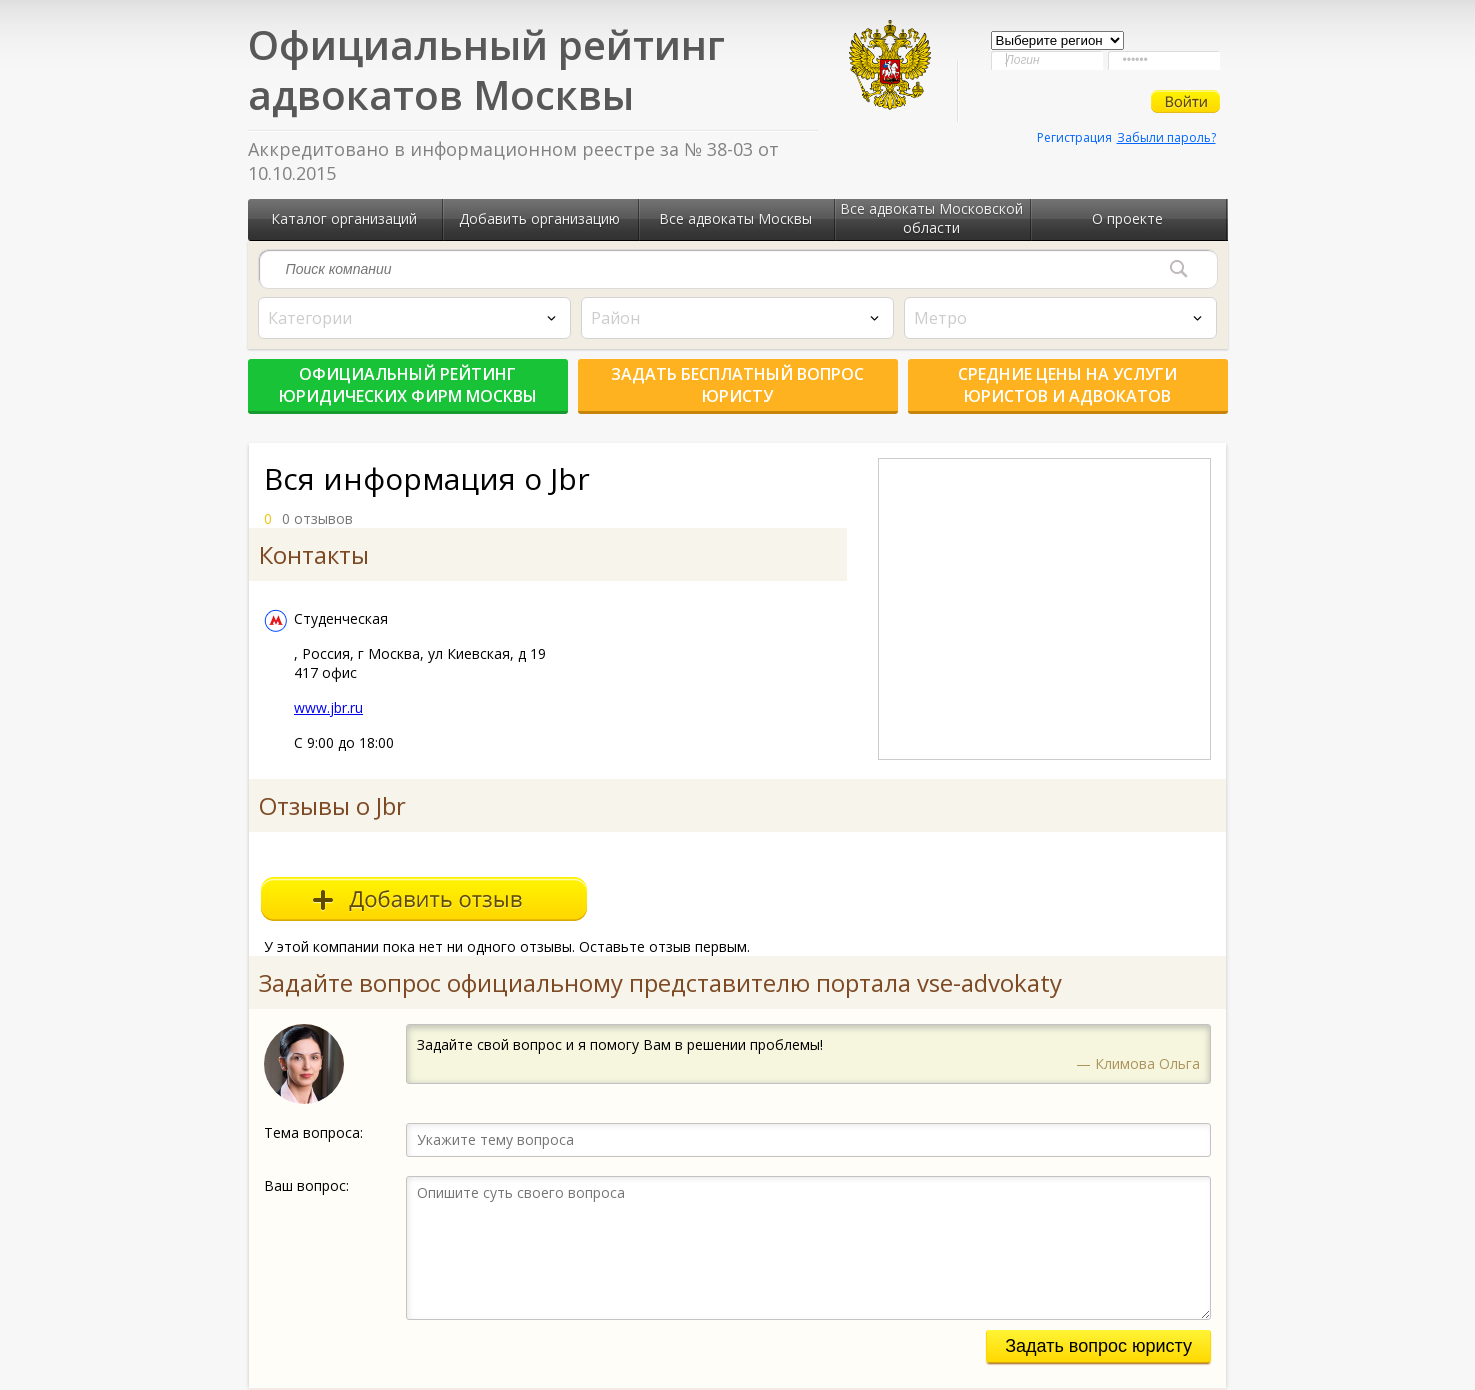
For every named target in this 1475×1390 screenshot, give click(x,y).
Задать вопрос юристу (1098, 1346)
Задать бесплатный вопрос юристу (737, 385)
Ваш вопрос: (306, 1185)
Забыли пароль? (1166, 137)
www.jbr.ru (328, 707)
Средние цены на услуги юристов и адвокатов (1067, 385)
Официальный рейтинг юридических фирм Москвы (408, 385)
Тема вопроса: (313, 1132)
